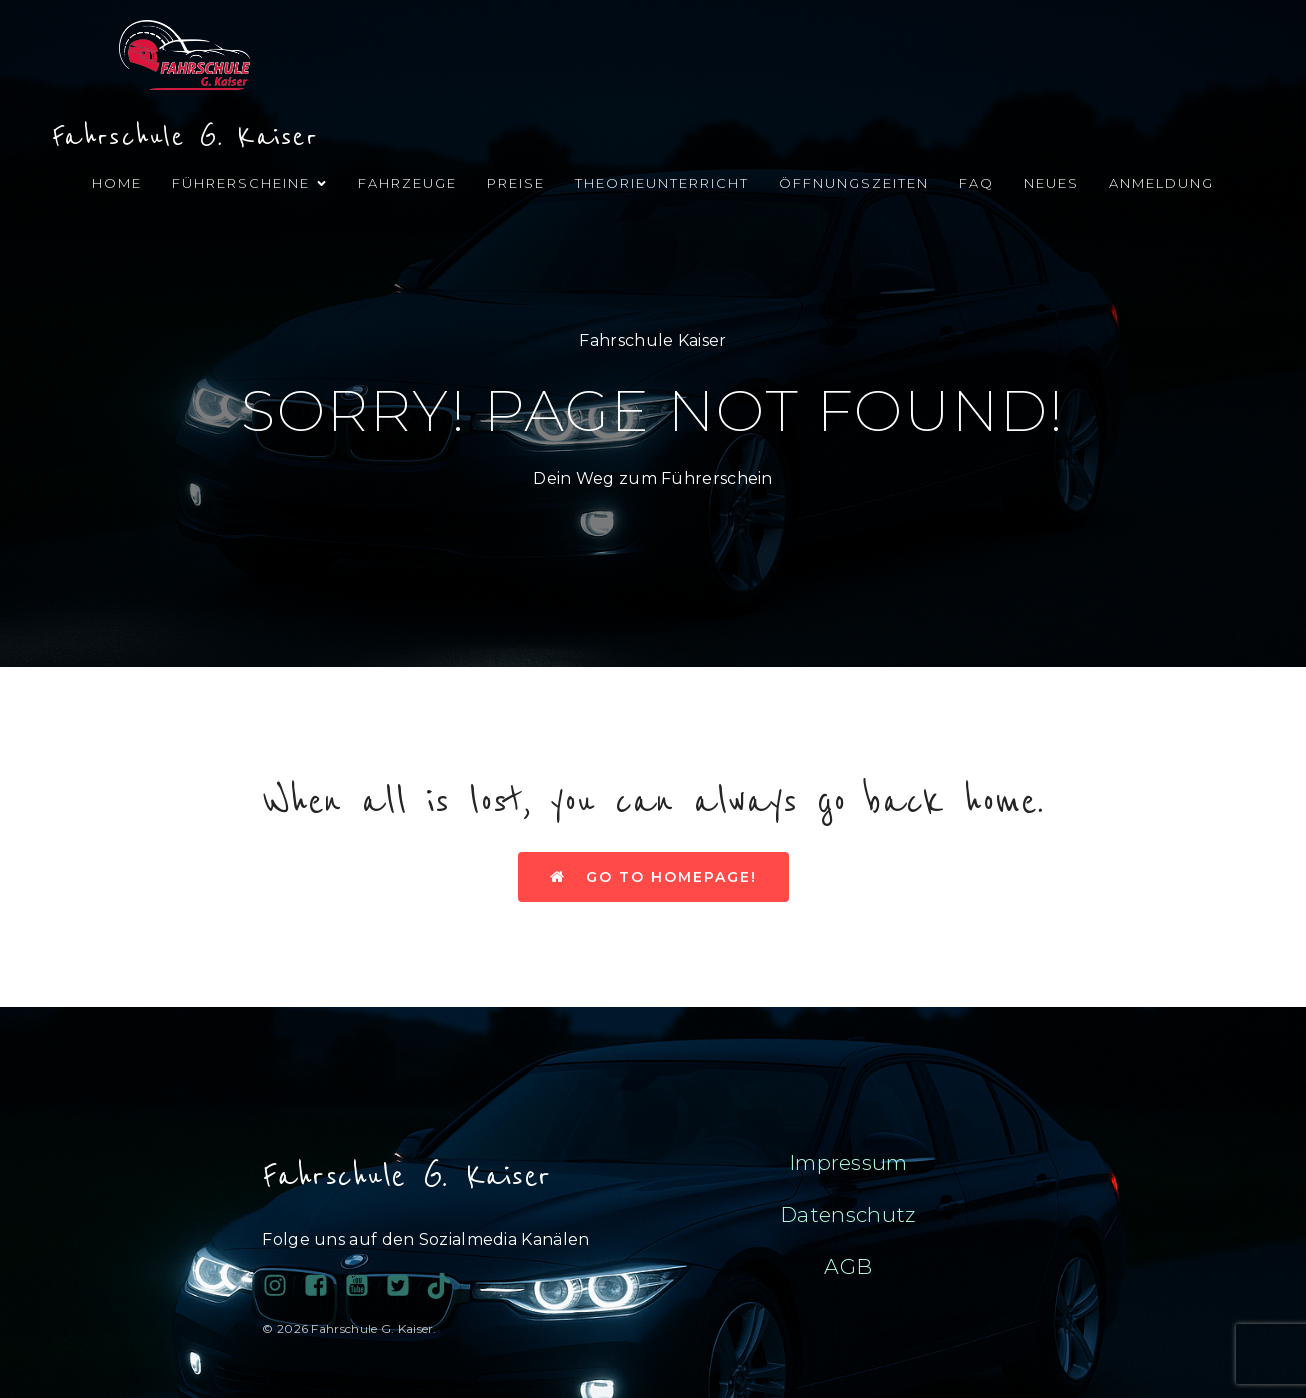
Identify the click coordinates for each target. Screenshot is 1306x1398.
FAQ (976, 183)
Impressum (848, 1162)
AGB (848, 1266)
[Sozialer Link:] (364, 1286)
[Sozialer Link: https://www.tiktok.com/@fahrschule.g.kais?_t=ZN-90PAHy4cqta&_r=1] (446, 1286)
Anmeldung (1161, 183)
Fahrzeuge (407, 183)
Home (117, 183)
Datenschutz (848, 1214)
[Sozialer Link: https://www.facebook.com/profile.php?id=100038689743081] (323, 1286)
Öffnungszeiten (854, 183)
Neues (1051, 183)
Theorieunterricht (662, 183)
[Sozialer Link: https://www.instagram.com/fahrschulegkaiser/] (282, 1286)
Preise (516, 183)
